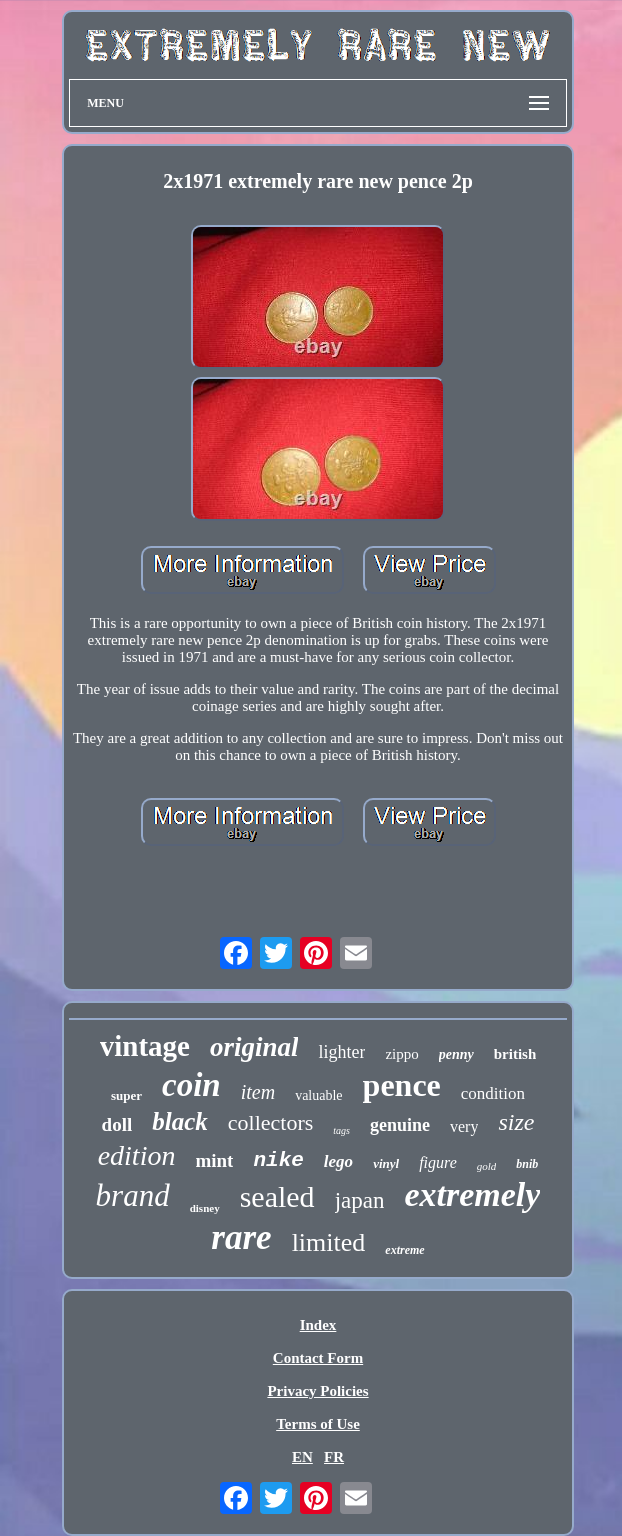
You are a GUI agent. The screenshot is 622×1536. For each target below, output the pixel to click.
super (126, 1095)
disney (205, 1208)
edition (137, 1155)
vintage (145, 1046)
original (254, 1047)
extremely (472, 1194)
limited (329, 1242)
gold (487, 1166)
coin (191, 1085)
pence (402, 1085)
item (258, 1092)
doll (117, 1124)
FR (334, 1457)
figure (438, 1162)
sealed (277, 1196)
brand (133, 1195)
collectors (271, 1122)
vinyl (386, 1163)
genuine (400, 1125)
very (464, 1126)
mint (214, 1160)
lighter (341, 1052)
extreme (404, 1250)
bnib (527, 1164)
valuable (318, 1095)
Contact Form (318, 1358)
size (516, 1122)
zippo (401, 1054)
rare (241, 1237)
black (180, 1121)
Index (318, 1325)
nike (278, 1160)
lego (338, 1161)
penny (456, 1054)
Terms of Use (318, 1424)
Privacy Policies (317, 1391)
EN (302, 1457)
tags (341, 1130)
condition (493, 1093)
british (515, 1054)
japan (360, 1200)
